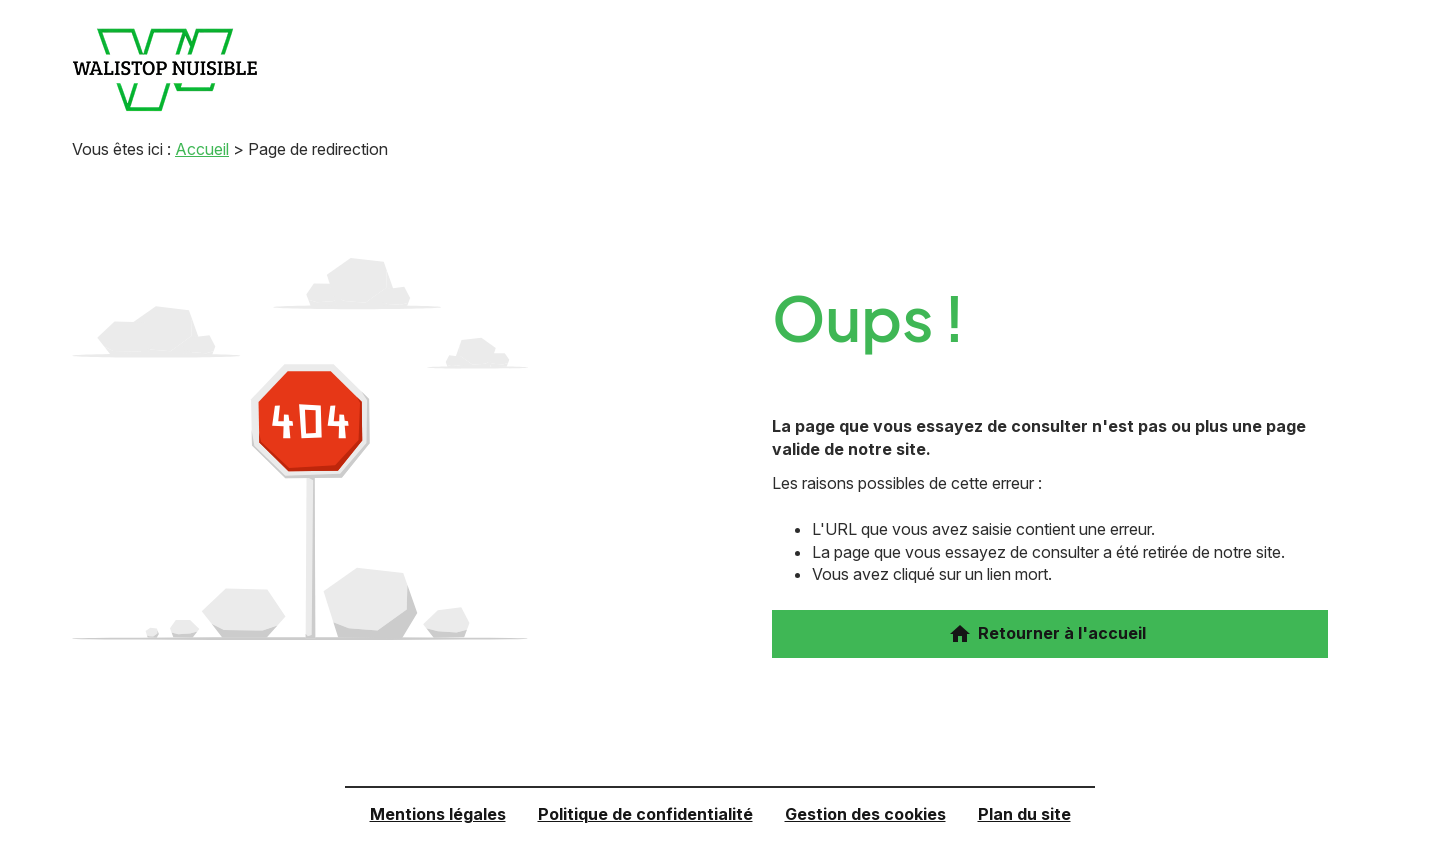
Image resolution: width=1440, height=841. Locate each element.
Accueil (202, 149)
